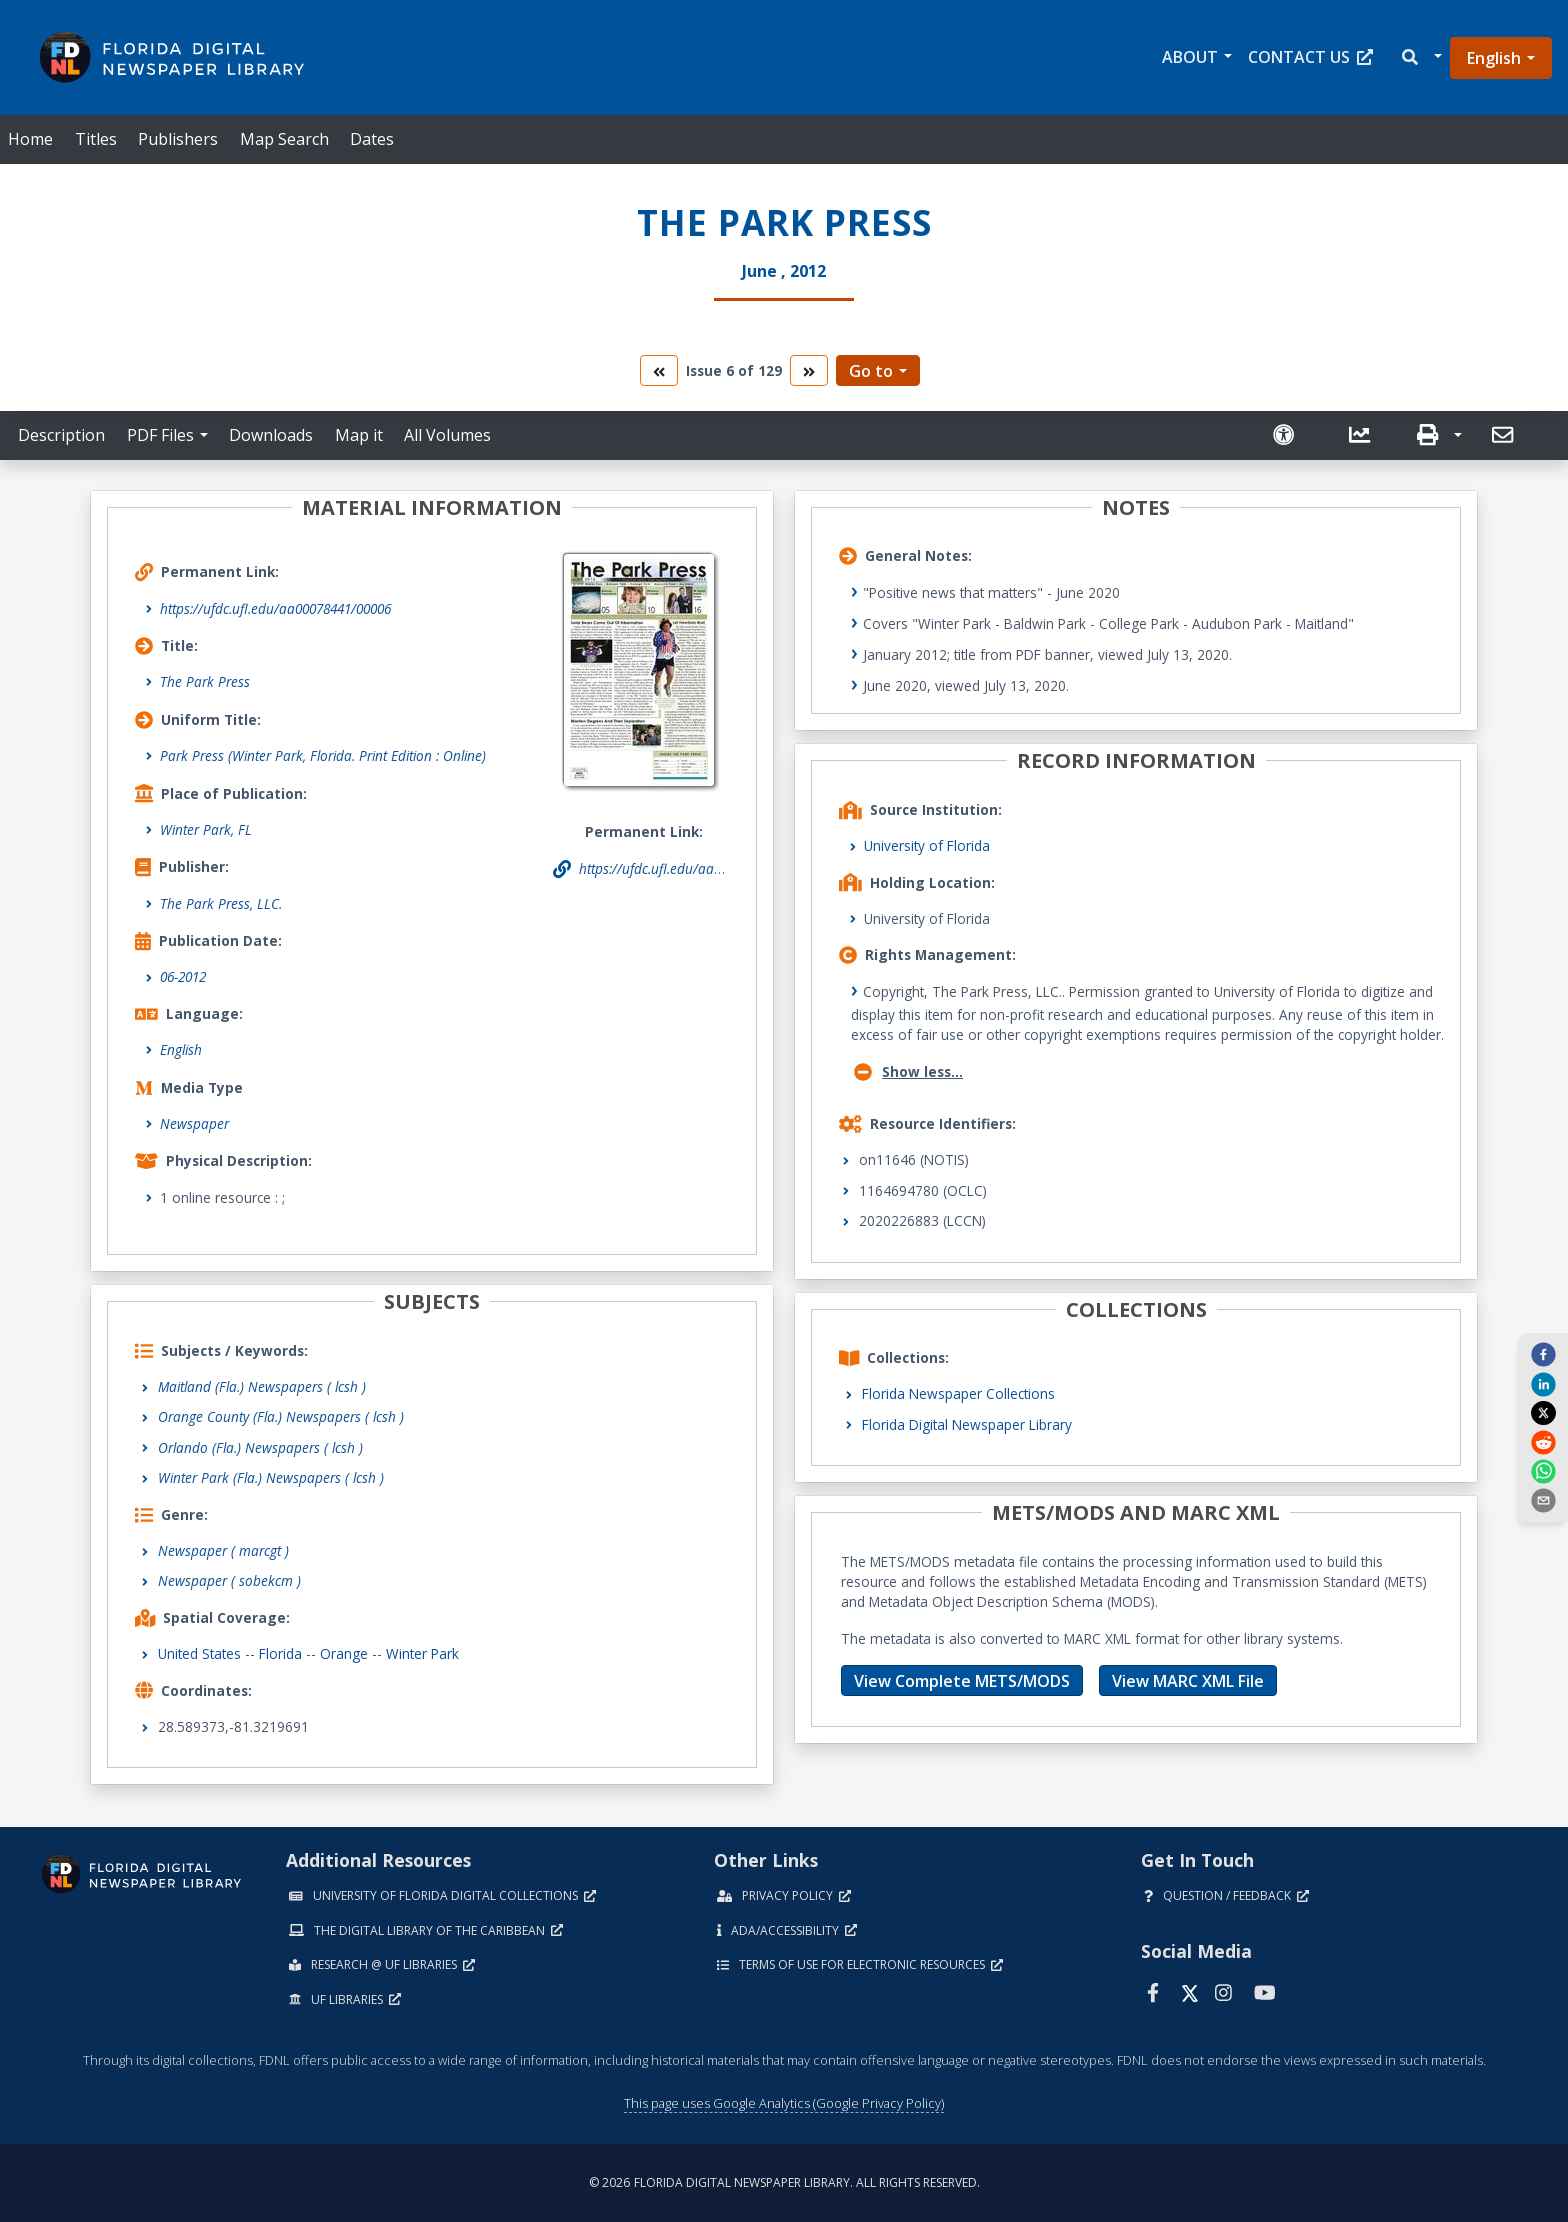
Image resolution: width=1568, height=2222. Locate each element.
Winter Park (422, 1653)
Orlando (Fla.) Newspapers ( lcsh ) (260, 1447)
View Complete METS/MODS (962, 1681)
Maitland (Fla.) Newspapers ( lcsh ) (262, 1386)
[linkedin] (1543, 1383)
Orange (344, 1653)
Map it (359, 435)
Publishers (178, 139)
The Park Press (205, 681)
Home (30, 139)
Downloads (271, 435)
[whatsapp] (1543, 1471)
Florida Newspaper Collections (958, 1393)
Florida (280, 1653)
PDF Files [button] (160, 435)
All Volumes (447, 435)
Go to (871, 371)
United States (199, 1653)
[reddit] (1543, 1441)
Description (61, 435)
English (1494, 58)
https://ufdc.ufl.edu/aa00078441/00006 (275, 608)
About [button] (1190, 57)
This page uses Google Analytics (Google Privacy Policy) (784, 2103)
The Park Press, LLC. (221, 903)
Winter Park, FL (206, 829)
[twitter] (1543, 1413)
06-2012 (183, 976)
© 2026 (784, 2182)
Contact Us (1310, 57)
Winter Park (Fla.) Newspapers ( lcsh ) (271, 1477)
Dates (372, 139)
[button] (1420, 57)
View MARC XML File (1188, 1681)
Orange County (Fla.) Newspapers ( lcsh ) (281, 1416)
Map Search (284, 139)
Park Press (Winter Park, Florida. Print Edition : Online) (323, 755)
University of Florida (927, 845)
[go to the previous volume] (659, 370)
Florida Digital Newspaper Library (967, 1424)
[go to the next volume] (809, 370)
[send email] (1543, 1500)
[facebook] (1543, 1354)
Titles (96, 139)
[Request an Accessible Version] (1292, 435)
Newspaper (194, 1123)
